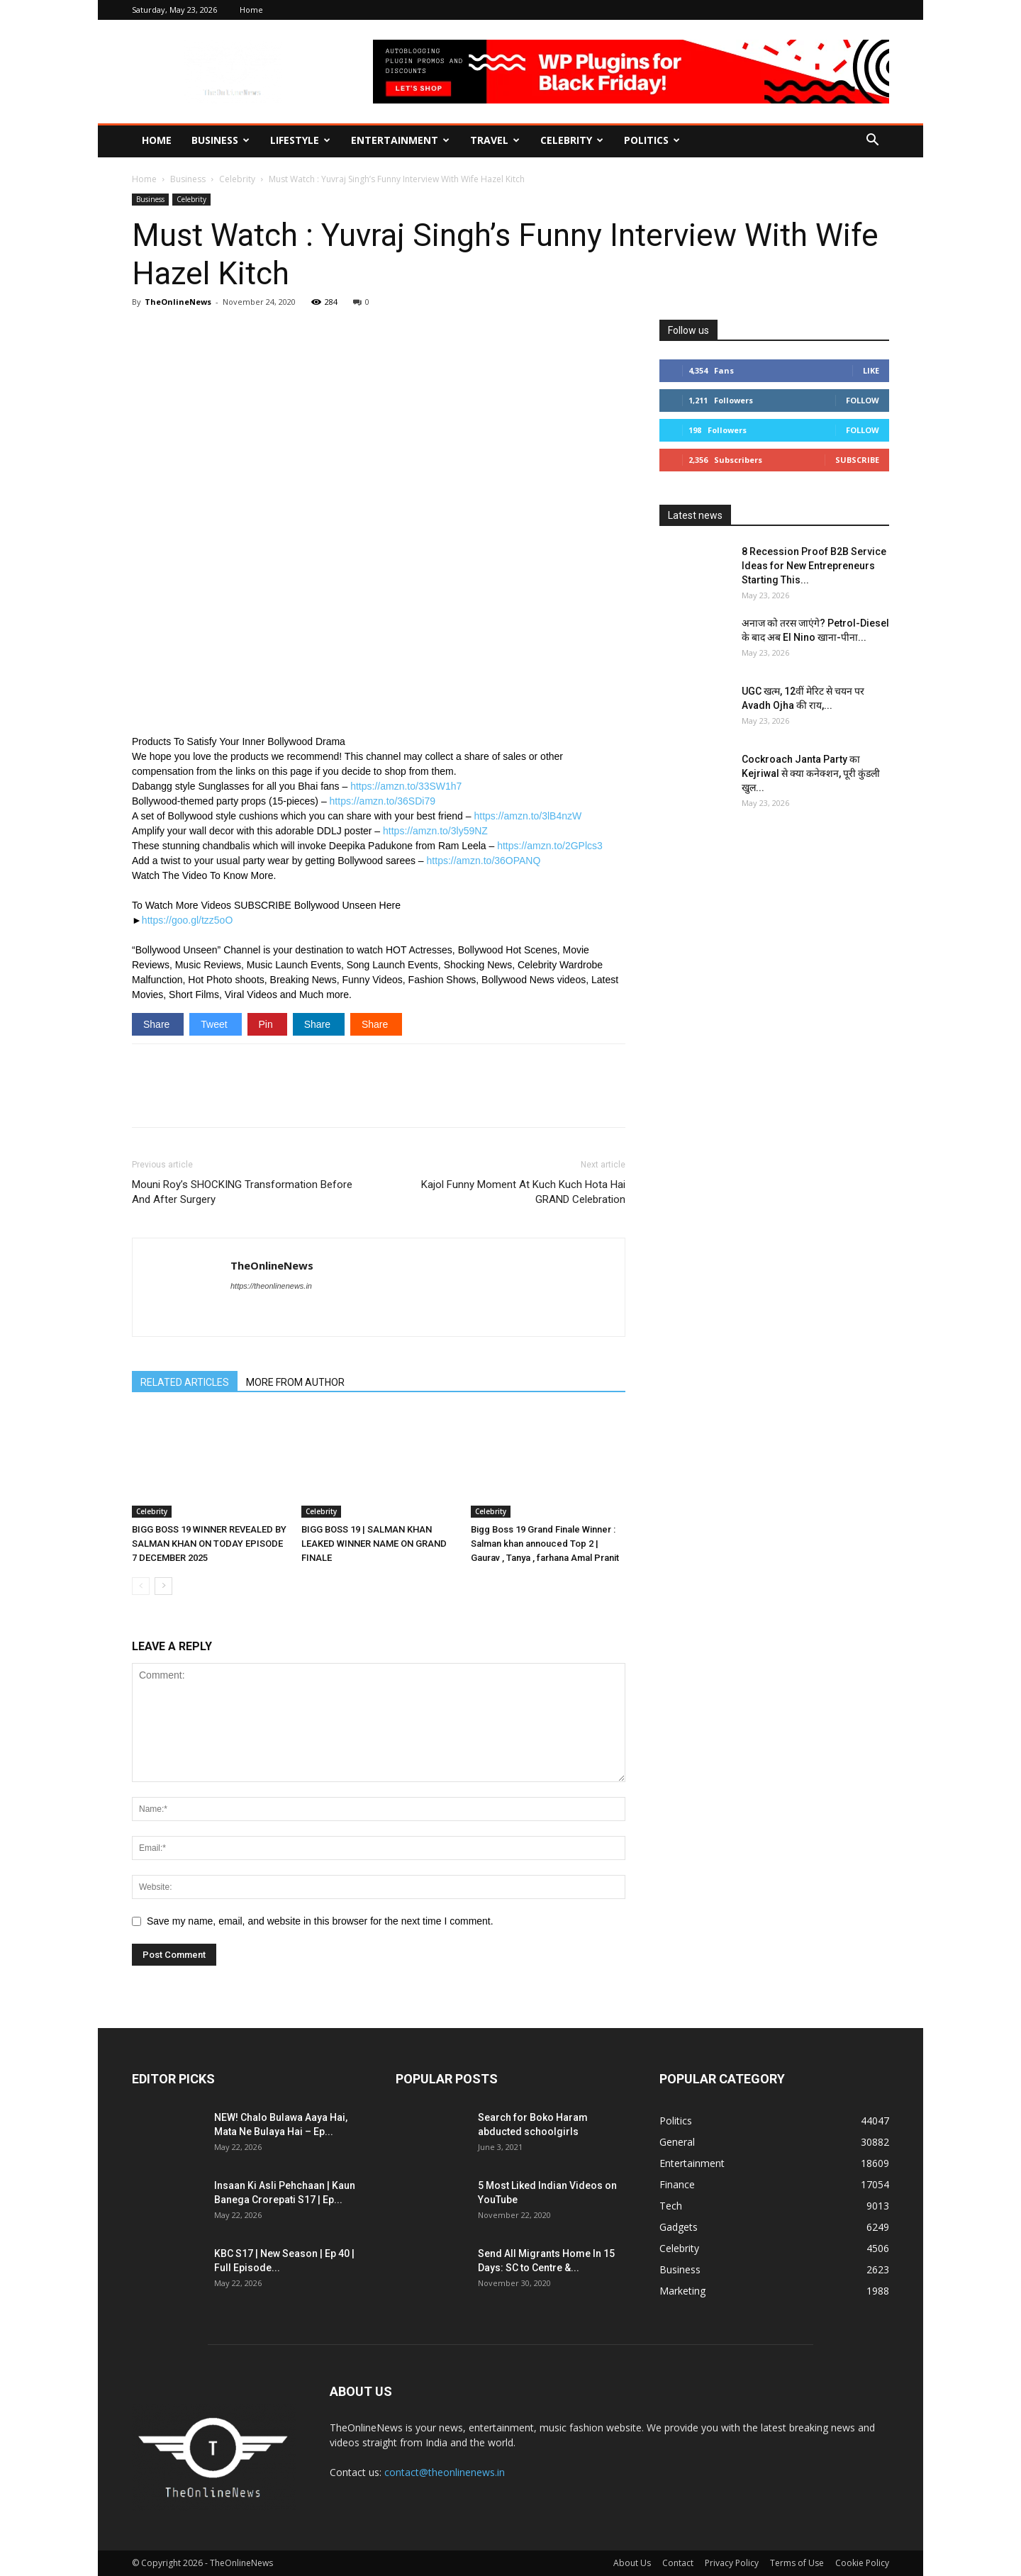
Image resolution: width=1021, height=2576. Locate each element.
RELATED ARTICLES (184, 1382)
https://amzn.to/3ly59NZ (435, 830)
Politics (652, 140)
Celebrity (571, 140)
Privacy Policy (732, 2563)
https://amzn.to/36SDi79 (382, 801)
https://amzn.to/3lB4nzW (527, 816)
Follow (862, 400)
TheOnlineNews (178, 301)
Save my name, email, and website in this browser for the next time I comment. (320, 1921)
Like (871, 370)
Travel (495, 140)
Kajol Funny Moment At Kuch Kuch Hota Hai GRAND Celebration (523, 1192)
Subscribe (857, 459)
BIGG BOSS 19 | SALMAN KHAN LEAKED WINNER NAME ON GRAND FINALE (374, 1543)
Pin (267, 1024)
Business (220, 140)
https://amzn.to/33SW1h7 (406, 786)
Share (157, 1024)
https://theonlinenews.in (271, 1286)
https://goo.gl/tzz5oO (187, 920)
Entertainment (400, 140)
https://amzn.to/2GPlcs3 (550, 845)
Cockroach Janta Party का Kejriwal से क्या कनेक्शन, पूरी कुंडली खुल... (811, 773)
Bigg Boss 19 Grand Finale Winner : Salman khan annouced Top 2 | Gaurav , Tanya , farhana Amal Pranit (545, 1543)
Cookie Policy (862, 2563)
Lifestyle (300, 140)
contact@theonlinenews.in (444, 2472)
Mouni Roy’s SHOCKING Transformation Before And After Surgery (242, 1192)
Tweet (215, 1024)
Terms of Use (797, 2563)
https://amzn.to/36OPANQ (484, 860)
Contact (677, 2563)
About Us (632, 2563)
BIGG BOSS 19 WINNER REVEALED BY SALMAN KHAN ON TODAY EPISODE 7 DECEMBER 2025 (209, 1543)
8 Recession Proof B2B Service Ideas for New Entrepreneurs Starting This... (814, 566)
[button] (872, 141)
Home (251, 9)
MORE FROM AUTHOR (295, 1382)
